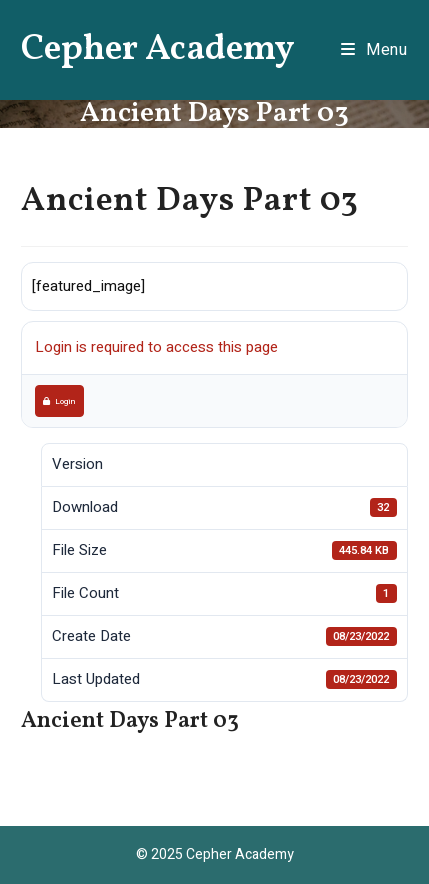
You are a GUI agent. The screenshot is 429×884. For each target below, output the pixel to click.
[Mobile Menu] (374, 50)
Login (59, 401)
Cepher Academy (158, 50)
